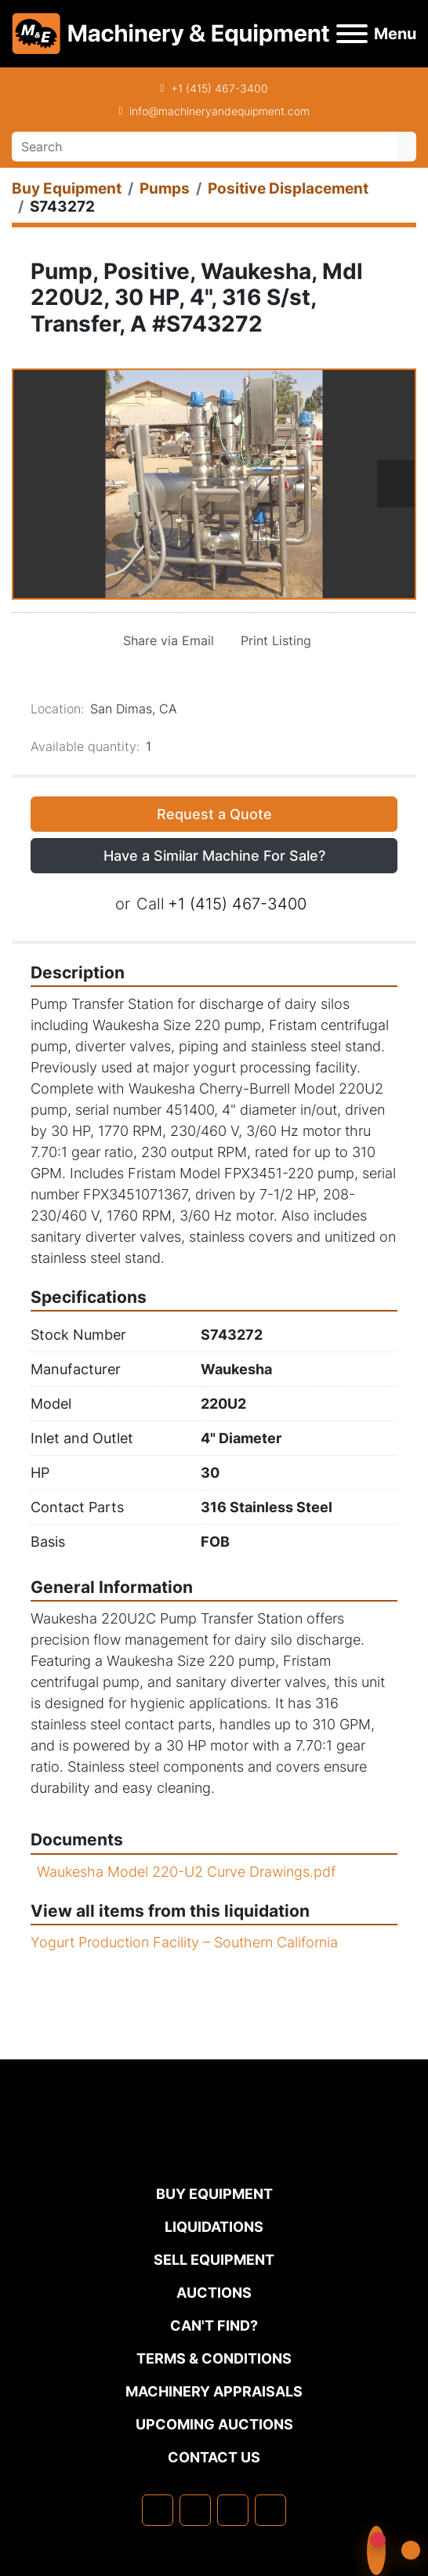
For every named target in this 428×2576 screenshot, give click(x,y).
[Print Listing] (272, 640)
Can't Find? (214, 2325)
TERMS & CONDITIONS (214, 2358)
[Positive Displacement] (288, 189)
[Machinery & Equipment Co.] (214, 2150)
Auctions (214, 2292)
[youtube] (270, 2510)
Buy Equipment (214, 2194)
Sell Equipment (214, 2259)
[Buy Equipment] (67, 189)
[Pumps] (165, 189)
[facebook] (157, 2510)
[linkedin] (195, 2510)
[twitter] (232, 2510)
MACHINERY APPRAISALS (214, 2391)
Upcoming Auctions (214, 2424)
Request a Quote (214, 814)
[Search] (204, 146)
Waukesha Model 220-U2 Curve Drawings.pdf (186, 1871)
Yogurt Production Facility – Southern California (184, 1942)
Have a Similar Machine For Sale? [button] (214, 855)
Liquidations (214, 2227)
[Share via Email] (165, 640)
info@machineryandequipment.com (219, 111)
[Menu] (352, 33)
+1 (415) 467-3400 (219, 88)
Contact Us (214, 2457)
